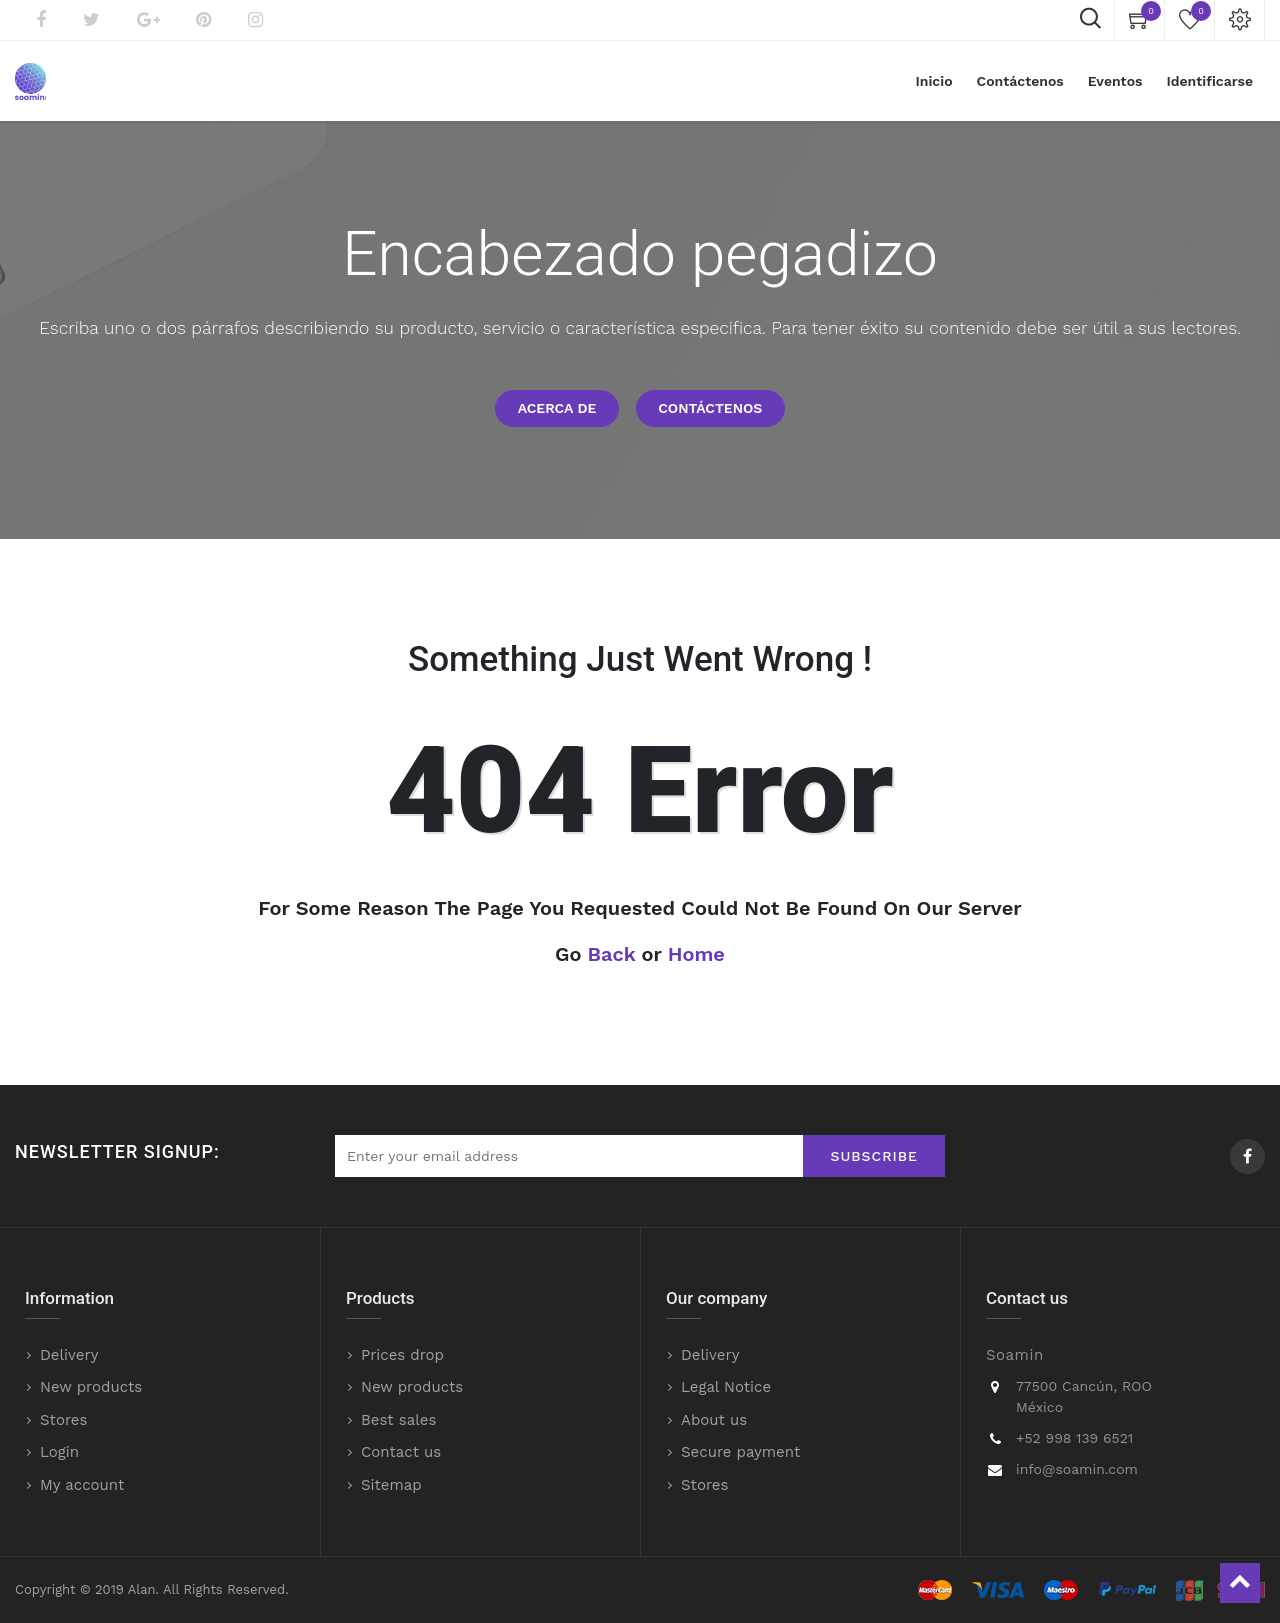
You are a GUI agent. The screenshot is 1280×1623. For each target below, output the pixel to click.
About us (714, 1420)
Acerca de (557, 408)
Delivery (69, 1355)
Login (59, 1452)
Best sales (398, 1420)
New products (91, 1387)
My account (82, 1485)
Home (696, 954)
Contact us (401, 1452)
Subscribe (874, 1156)
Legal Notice (726, 1387)
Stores (63, 1420)
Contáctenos (710, 408)
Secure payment (740, 1452)
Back (612, 954)
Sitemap (391, 1485)
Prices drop (402, 1355)
